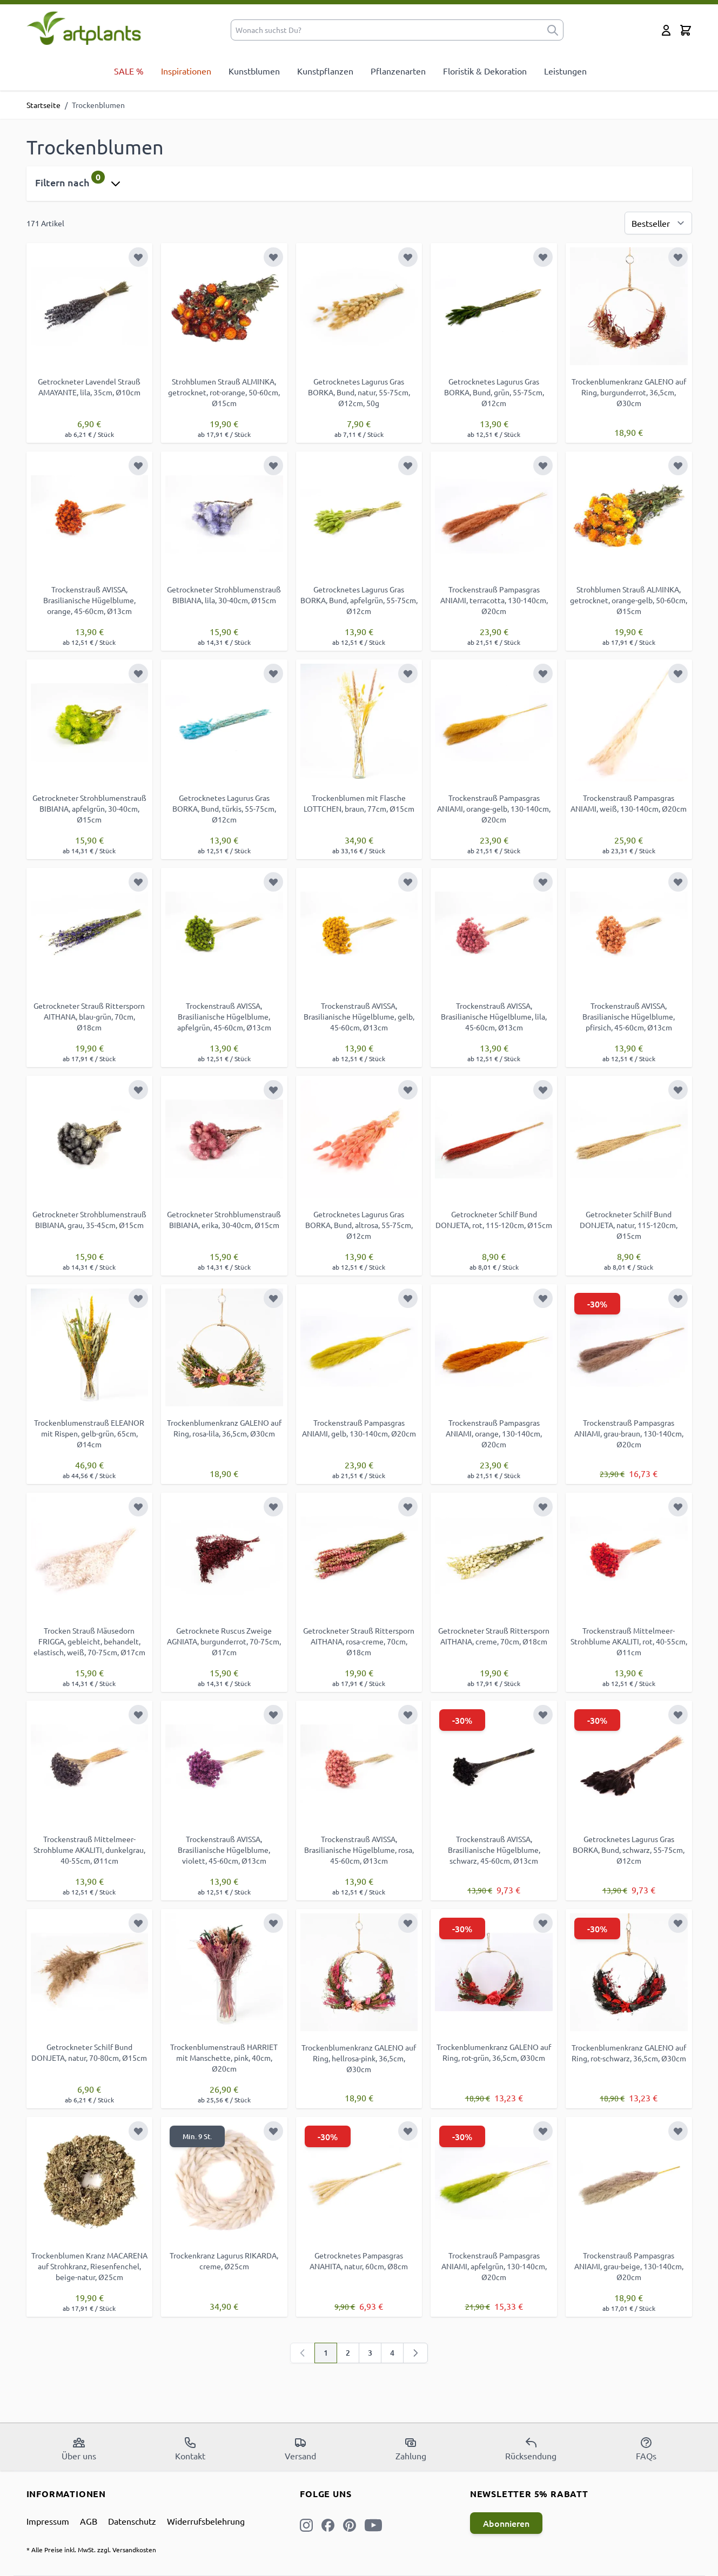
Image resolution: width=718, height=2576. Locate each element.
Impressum (47, 2521)
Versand (300, 2448)
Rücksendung (530, 2448)
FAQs (646, 2448)
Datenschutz (132, 2521)
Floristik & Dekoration (485, 70)
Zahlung (410, 2448)
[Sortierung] (658, 223)
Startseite (43, 105)
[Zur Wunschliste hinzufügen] (138, 257)
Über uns (79, 2448)
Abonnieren (506, 2523)
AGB (88, 2521)
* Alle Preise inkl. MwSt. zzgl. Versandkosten (91, 2549)
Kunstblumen (254, 70)
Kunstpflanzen (325, 70)
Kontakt (190, 2448)
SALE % (129, 70)
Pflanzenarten (398, 70)
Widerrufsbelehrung (206, 2521)
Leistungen (565, 70)
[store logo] (84, 28)
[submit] (552, 30)
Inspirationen (186, 70)
